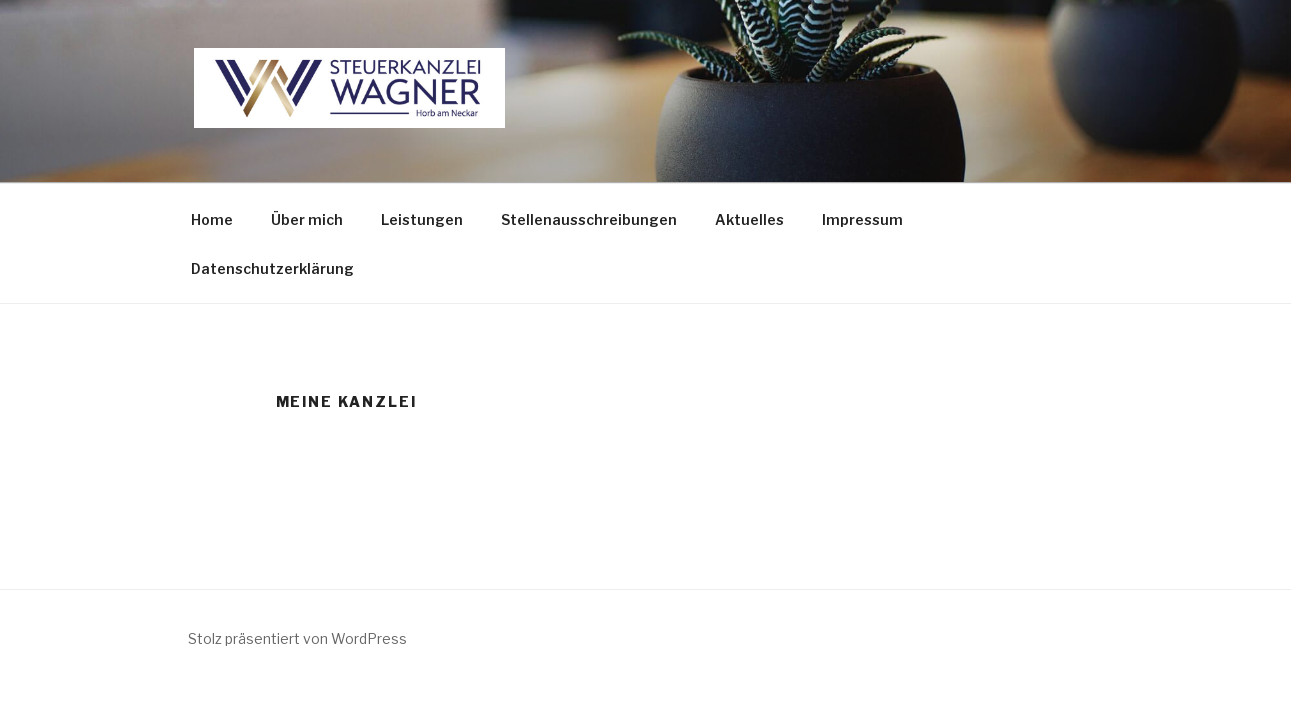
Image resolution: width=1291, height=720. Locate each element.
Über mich (307, 219)
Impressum (862, 219)
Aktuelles (749, 219)
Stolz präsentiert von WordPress (297, 638)
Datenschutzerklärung (272, 268)
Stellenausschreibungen (589, 219)
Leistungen (422, 219)
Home (212, 219)
